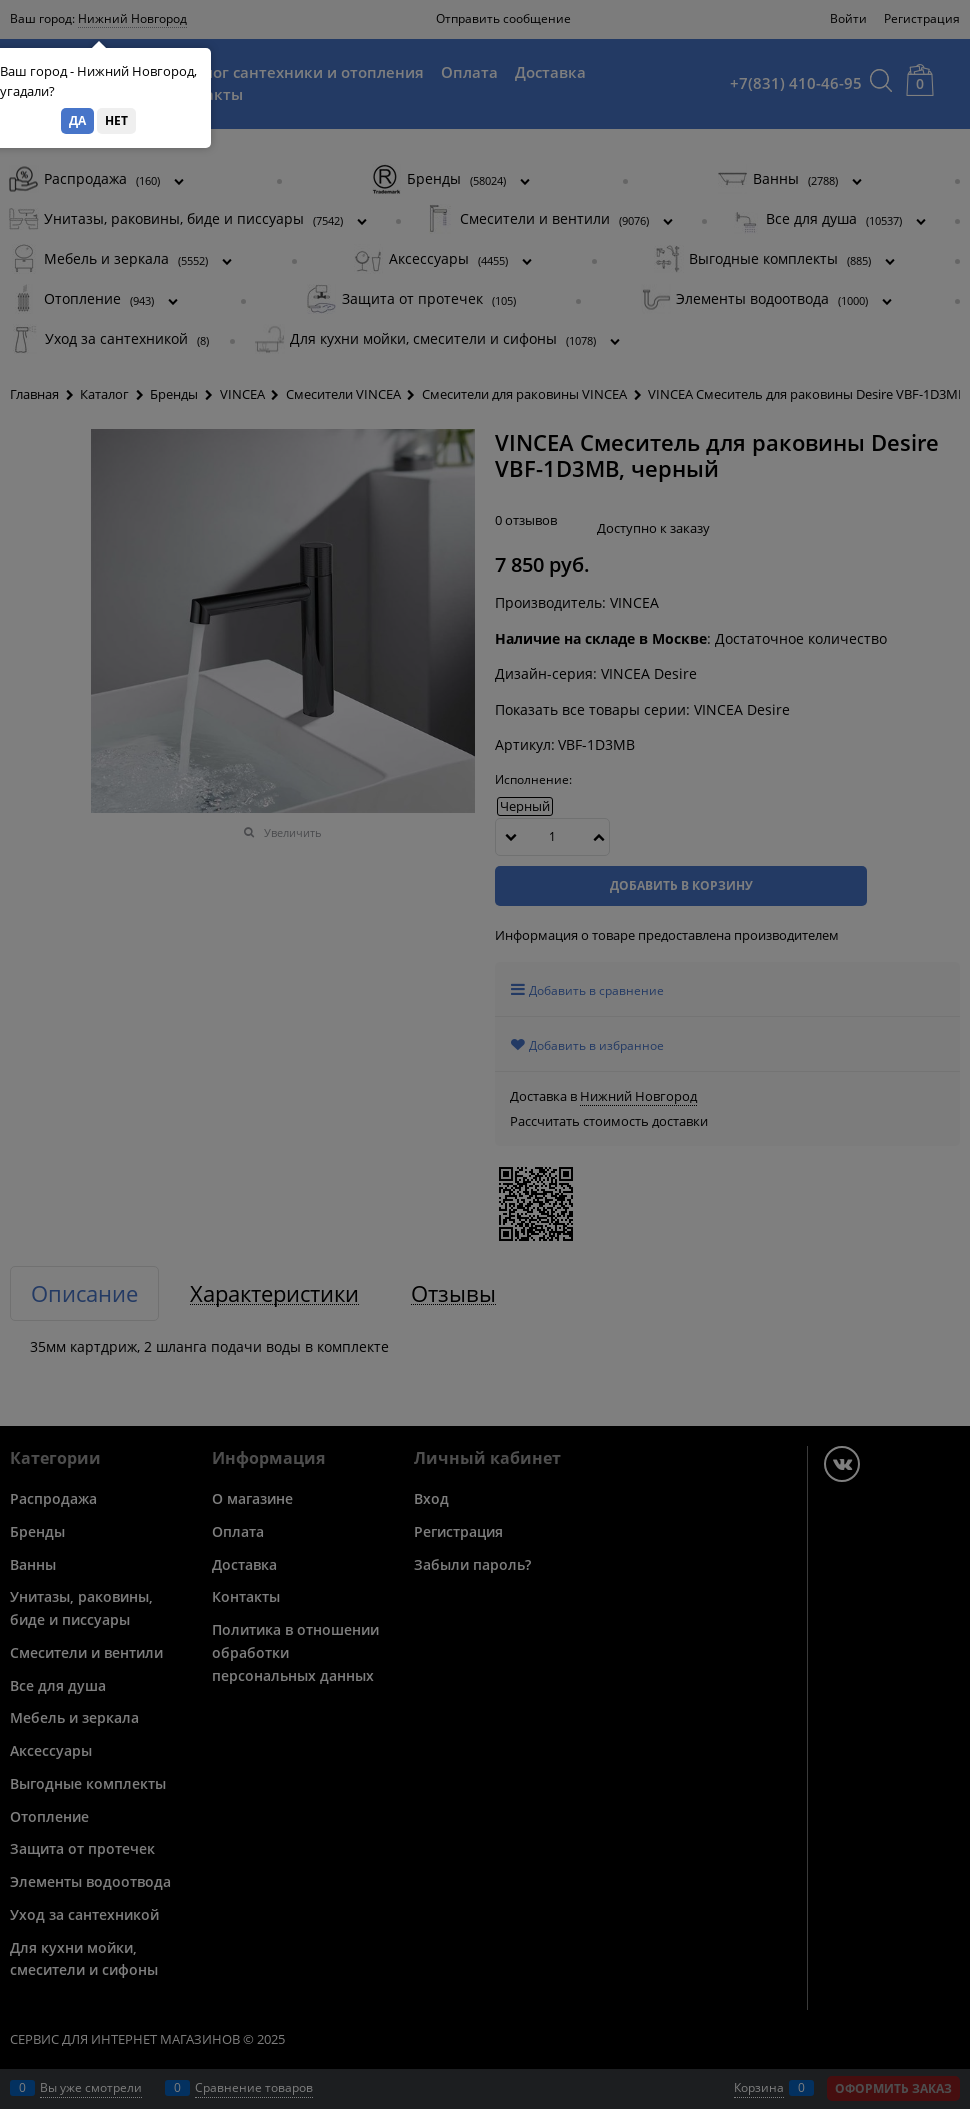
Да (77, 120)
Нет (116, 120)
